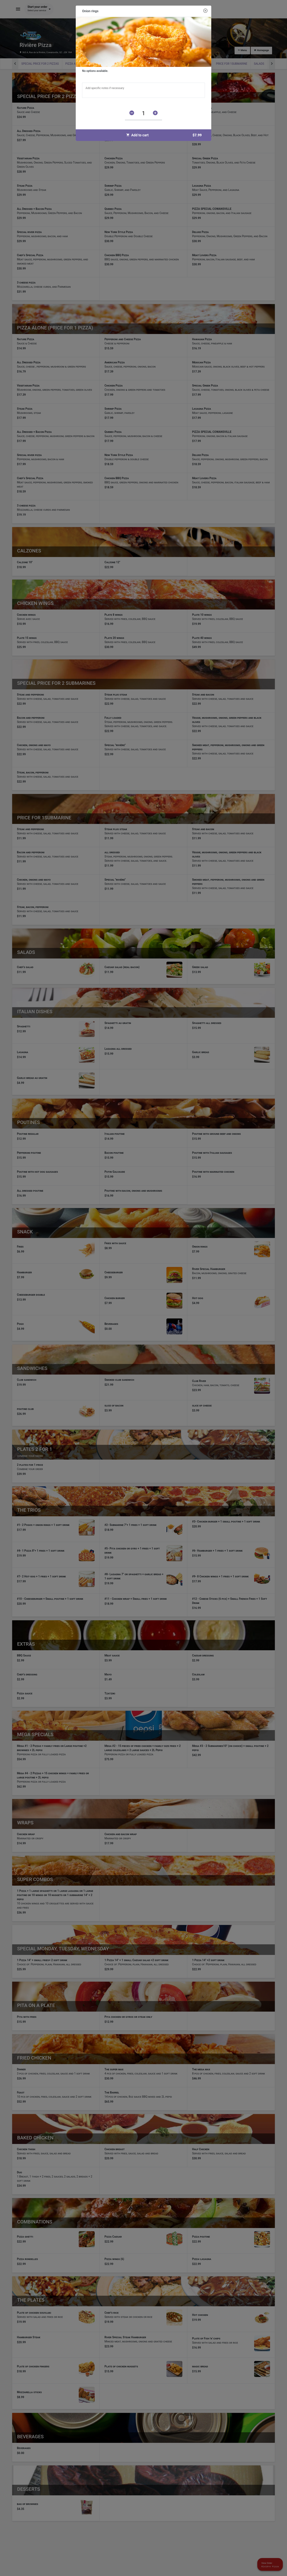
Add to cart (165, 135)
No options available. (95, 70)
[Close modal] (205, 11)
